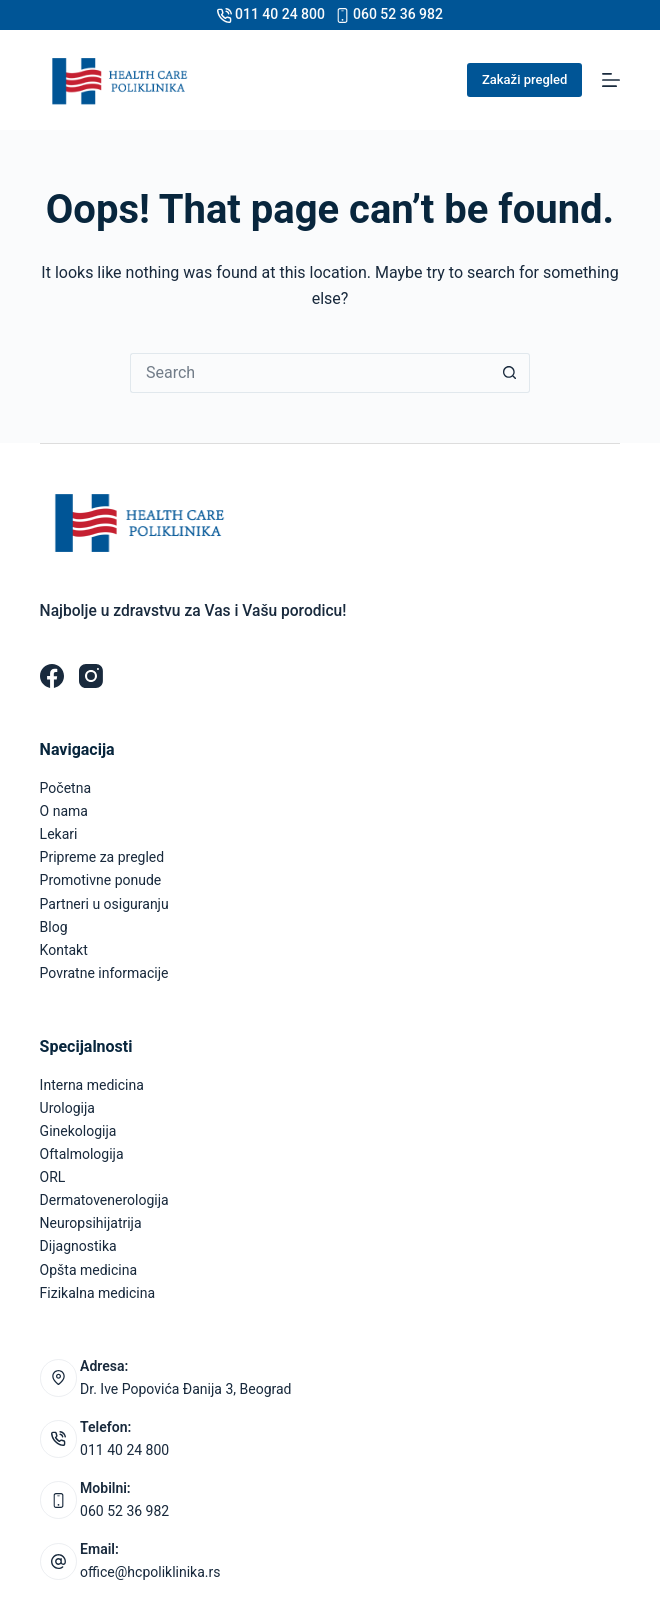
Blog (54, 927)
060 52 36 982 (398, 14)
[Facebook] (52, 676)
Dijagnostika (78, 1246)
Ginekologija (78, 1131)
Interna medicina (92, 1085)
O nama (64, 811)
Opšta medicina (88, 1270)
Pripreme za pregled (102, 857)
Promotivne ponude (101, 880)
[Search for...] (310, 373)
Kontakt (64, 950)
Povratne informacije (104, 973)
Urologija (67, 1108)
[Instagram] (91, 676)
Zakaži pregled (524, 79)
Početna (65, 788)
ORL (53, 1177)
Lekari (59, 834)
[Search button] (510, 373)
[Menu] (611, 80)
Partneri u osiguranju (104, 904)
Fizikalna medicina (98, 1293)
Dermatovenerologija (104, 1200)
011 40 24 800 (280, 14)
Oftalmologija (82, 1154)
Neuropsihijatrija (91, 1223)
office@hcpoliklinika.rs (150, 1572)
